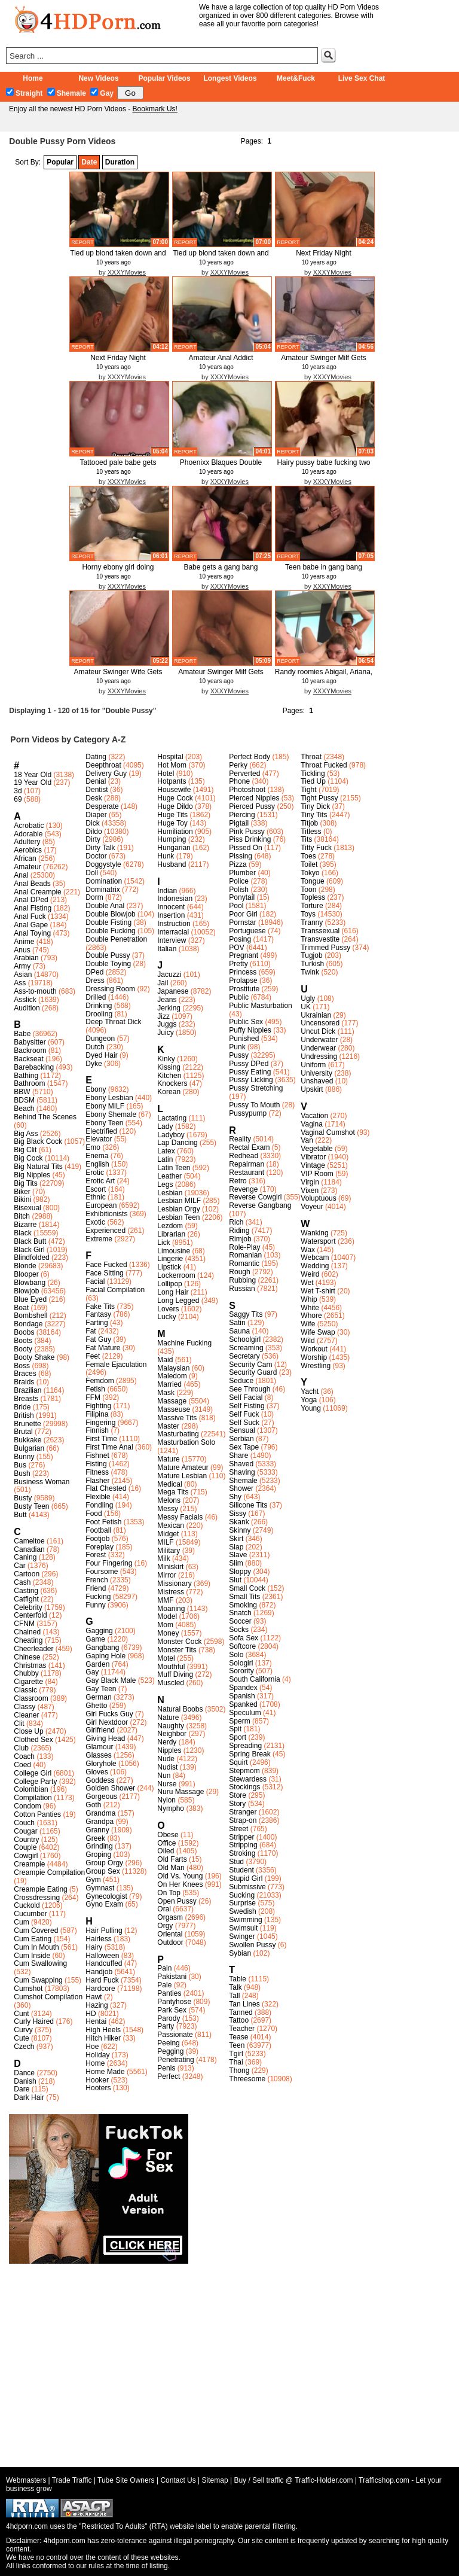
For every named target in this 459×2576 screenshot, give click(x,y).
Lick (163, 1242)
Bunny (24, 1457)
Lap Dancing (177, 1142)
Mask (166, 1393)
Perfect (168, 2076)
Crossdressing (37, 1897)
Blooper (26, 1274)
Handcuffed (103, 1963)
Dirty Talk (100, 848)
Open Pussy (176, 1901)
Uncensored (320, 1023)
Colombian (31, 1789)
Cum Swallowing (40, 1963)
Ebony (95, 1089)
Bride (22, 1407)
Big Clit (25, 1150)
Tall (234, 1996)
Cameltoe (29, 1541)
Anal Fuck (29, 916)
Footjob (97, 1538)
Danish (25, 2081)
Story (237, 1803)
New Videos (98, 78)
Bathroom (29, 1083)
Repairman (246, 1164)
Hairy (93, 1947)
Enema (96, 1156)
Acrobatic (29, 825)
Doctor (95, 856)
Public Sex (246, 1022)
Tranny (312, 922)
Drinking (98, 1005)
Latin (165, 1159)
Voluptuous (318, 1198)
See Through (249, 1389)
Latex (166, 1151)
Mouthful (171, 1666)
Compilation (32, 1798)
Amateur (27, 867)
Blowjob (26, 1291)
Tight (308, 789)
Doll (91, 873)
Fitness (97, 1472)
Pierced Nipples (254, 798)
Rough (239, 1272)
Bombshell (30, 1315)
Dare (21, 2089)
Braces (25, 1373)
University (316, 1073)
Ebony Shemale (110, 1114)
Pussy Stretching (256, 1088)
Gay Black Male (110, 1680)
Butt (20, 1515)
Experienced (105, 1230)
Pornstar (242, 922)
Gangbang (102, 1647)
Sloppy (240, 1571)
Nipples (169, 1750)
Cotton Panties (37, 1814)
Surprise (242, 1903)
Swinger (242, 1936)
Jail (162, 983)
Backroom (30, 1050)
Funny (95, 1605)
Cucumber (30, 1914)
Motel (166, 1658)
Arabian (26, 958)
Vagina (311, 1124)
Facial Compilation (115, 1290)
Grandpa (99, 1821)
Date (89, 162)
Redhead (243, 1156)
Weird (310, 1274)
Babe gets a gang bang (220, 567)
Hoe (92, 2046)
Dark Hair (29, 2097)
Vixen (310, 1190)
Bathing (26, 1075)
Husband (171, 864)
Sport (237, 1737)
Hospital (170, 757)
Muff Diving (175, 1674)
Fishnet (97, 1455)
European (101, 1205)
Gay (102, 93)
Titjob (309, 823)
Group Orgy (104, 1863)
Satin (237, 1323)
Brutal (23, 1431)
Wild (307, 1340)
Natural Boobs (180, 1709)
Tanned (240, 2012)
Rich (236, 1222)
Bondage (28, 1324)
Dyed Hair (101, 1055)
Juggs (166, 1024)
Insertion (171, 915)
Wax (308, 1250)
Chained (27, 1632)
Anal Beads (32, 883)
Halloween (102, 1955)
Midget (168, 1534)
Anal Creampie (37, 892)
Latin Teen (173, 1168)
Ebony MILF (104, 1106)
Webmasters (26, 2480)
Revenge (243, 1189)
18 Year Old (32, 775)
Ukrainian (316, 1015)
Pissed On (245, 848)
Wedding (315, 1266)
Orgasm (170, 1917)
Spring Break (249, 1754)
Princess (242, 972)
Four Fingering (108, 1563)
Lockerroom (176, 1275)
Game (95, 1639)
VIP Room (317, 1174)
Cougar (25, 1831)
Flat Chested (105, 1488)
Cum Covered (36, 1930)
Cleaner (26, 1715)
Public (239, 997)
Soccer (240, 1621)
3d (18, 791)
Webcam (315, 1257)
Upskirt (312, 1089)
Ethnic (95, 1197)
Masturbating (177, 1434)
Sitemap (215, 2480)
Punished (244, 1038)
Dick (92, 823)
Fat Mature (102, 1348)
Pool (236, 906)
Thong (239, 2070)
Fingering (100, 1422)
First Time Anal (109, 1447)
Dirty (92, 839)
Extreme (98, 1239)
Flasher (97, 1480)
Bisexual (27, 1208)
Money (168, 1633)
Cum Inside (32, 1955)
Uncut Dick (318, 1031)
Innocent (171, 907)
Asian (23, 974)
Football (98, 1530)
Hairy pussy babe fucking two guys (323, 467)
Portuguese (247, 931)
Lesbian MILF (179, 1200)
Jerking (168, 1008)
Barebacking (34, 1067)
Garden (97, 1664)
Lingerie (170, 1258)
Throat (311, 757)
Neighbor (171, 1733)
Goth (93, 1805)
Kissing (168, 1067)
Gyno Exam (104, 1904)
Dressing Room (110, 989)
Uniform (313, 1065)
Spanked (243, 1704)
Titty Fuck (316, 848)
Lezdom (170, 1226)
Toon (308, 889)
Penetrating (175, 2060)
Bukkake (27, 1440)
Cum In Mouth (36, 1947)
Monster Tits (176, 1650)
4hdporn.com (64, 2541)
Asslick (25, 999)
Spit (235, 1729)
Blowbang (29, 1282)
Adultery (27, 842)
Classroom (31, 1698)
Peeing (168, 2043)
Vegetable (316, 1148)
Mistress (170, 1592)
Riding (239, 1230)
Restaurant (246, 1172)
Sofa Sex (243, 1638)
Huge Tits (172, 815)
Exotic (95, 1222)
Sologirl (241, 1663)
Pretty (238, 964)
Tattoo (239, 2020)
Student (241, 1870)
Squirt (238, 1762)
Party (165, 2026)
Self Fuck (244, 1414)
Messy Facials (180, 1517)
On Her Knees (180, 1884)
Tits (306, 839)
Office (166, 1843)
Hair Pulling (103, 1930)
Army (22, 966)
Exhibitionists (106, 1214)
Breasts (26, 1398)
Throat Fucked (324, 765)
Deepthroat (103, 765)
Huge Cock (174, 798)
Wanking (314, 1233)
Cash (22, 1582)
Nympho (170, 1808)
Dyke (93, 1063)
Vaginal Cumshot (328, 1132)
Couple (25, 1847)
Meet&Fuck (296, 78)
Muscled (170, 1683)
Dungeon (100, 1038)
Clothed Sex (33, 1739)
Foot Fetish (103, 1522)
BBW (22, 1092)
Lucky (166, 1317)
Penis (166, 2068)
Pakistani (171, 1976)
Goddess (99, 1780)
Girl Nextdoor (106, 1722)
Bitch (22, 1216)
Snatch (240, 1613)
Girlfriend (100, 1730)
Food (93, 1513)
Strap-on (242, 1820)
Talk (235, 1987)
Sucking (242, 1895)
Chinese (27, 1657)
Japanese (172, 991)
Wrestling (316, 1366)
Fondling (99, 1505)
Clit (19, 1723)
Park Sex (171, 2010)
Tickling (313, 773)
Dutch (94, 1047)
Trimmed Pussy (325, 947)
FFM (92, 1397)
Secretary (244, 1356)
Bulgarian (29, 1448)
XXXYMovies (127, 272)
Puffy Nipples (250, 1030)
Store (237, 1795)
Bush (22, 1473)
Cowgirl (26, 1856)
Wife (308, 1324)
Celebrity (28, 1607)
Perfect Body (249, 757)
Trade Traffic (72, 2480)
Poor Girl (243, 914)
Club (21, 1748)
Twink (310, 972)
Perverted (244, 773)
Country (26, 1839)
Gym (92, 1879)
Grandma (100, 1813)
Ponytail (242, 897)
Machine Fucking (184, 1343)
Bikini (22, 1199)
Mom (165, 1625)
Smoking (243, 1605)
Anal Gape (31, 925)
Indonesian (174, 898)
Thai (236, 2062)
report (82, 242)
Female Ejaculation (115, 1364)
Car (19, 1565)
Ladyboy (170, 1135)
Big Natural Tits (38, 1166)
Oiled (165, 1851)
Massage (171, 1401)
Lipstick (169, 1267)
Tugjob (311, 955)
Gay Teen (100, 1689)
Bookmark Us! (155, 109)
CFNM (24, 1623)
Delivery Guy (106, 773)
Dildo (93, 831)
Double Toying (108, 964)
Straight (24, 93)
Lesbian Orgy (178, 1209)
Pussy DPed (248, 1063)
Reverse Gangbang (260, 1205)
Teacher (242, 2028)
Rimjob (240, 1239)
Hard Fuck (101, 1980)
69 (18, 799)
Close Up (28, 1731)
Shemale (66, 93)
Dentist (96, 789)
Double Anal (104, 906)
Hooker (97, 2080)
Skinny (239, 1530)
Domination (103, 881)
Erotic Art (100, 1181)
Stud (236, 1862)
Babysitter (29, 1042)
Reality (240, 1139)
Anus (22, 950)
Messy (167, 1509)
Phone (239, 781)
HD (90, 2013)
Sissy (237, 1513)
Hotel (165, 773)
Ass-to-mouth (35, 991)
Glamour (99, 1747)
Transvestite (320, 939)
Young (311, 1408)
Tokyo (310, 873)
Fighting (98, 1406)
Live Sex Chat (361, 78)
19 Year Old (32, 782)
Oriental (169, 1934)
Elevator (98, 1139)
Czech (24, 2046)
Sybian (240, 1953)
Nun (163, 1775)
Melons (168, 1500)
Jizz (163, 1016)
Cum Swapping (38, 1980)
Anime (24, 941)
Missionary (174, 1583)
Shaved (241, 1464)
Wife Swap (318, 1332)
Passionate (174, 2034)
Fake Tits (100, 1306)
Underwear (318, 1048)
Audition (26, 1008)
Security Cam (250, 1364)
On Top (168, 1893)
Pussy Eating (250, 1072)
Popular (60, 162)
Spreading (245, 1745)
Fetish (95, 1389)
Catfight (26, 1599)
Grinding (98, 1846)
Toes (308, 856)
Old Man (170, 1868)
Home (32, 78)
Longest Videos (229, 78)
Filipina (96, 1414)
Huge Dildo (174, 806)
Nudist (167, 1767)
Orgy (165, 1926)
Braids (24, 1382)
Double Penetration (116, 939)
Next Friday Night (323, 253)
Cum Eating (32, 1939)
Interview (171, 940)
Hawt (93, 1997)
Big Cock (28, 1158)
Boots (23, 1340)
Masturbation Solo (186, 1442)
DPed (94, 972)
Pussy (239, 1055)
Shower (241, 1488)
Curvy (23, 2030)
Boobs (24, 1332)
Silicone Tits (248, 1505)
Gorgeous (101, 1796)
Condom (27, 1806)
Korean (168, 1092)
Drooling (98, 1014)
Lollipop (169, 1284)
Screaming (246, 1348)
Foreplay (99, 1547)
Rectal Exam (249, 1147)
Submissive (247, 1887)
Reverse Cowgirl (255, 1197)
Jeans (166, 999)
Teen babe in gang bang (323, 567)
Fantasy (98, 1314)
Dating (95, 757)
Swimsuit (243, 1928)
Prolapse (243, 980)
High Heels (103, 2030)
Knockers (172, 1083)
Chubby (26, 1673)
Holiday (97, 2055)
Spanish (242, 1696)
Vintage (313, 1165)
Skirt (236, 1538)
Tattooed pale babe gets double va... (117, 467)
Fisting (95, 1464)
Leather (169, 1176)
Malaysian (173, 1368)
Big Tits (25, 1183)
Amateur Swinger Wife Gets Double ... (118, 676)
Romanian (245, 1255)
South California (254, 1679)
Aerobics (28, 850)
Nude (166, 1759)
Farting (96, 1323)
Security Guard (253, 1372)
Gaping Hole (105, 1656)
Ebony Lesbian (109, 1098)
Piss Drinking (250, 839)
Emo (92, 1147)
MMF (165, 1600)
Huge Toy (172, 823)
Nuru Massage (180, 1792)
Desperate (101, 806)
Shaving (242, 1472)
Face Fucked (106, 1264)
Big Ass (26, 1133)
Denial (95, 781)
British (23, 1415)
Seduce (241, 1381)
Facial (95, 1281)
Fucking (98, 1597)
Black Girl (29, 1250)
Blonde (25, 1266)
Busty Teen (31, 1506)
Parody (168, 2018)
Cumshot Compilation (48, 1997)
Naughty (170, 1726)
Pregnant (243, 955)
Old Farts (171, 1859)
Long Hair (172, 1292)
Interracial (173, 932)
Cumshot (28, 1988)
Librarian (171, 1234)
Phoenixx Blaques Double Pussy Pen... (221, 467)
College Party (35, 1781)
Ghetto (96, 1705)
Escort (95, 1189)
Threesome (247, 2079)
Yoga (309, 1400)
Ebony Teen (104, 1123)
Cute (21, 2038)
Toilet (309, 864)
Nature (168, 1717)
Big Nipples (32, 1175)
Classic (25, 1690)
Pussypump (248, 1113)
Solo (236, 1655)
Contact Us (177, 2480)
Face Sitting (104, 1273)
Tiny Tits (314, 815)
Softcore (242, 1646)
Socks (239, 1629)
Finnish (97, 1430)
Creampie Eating (40, 1889)
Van (307, 1140)
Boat (21, 1308)
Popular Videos (164, 78)
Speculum (245, 1713)
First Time (101, 1439)
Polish (239, 889)
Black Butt (30, 1241)
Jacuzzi (169, 974)
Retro (237, 1181)
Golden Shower (110, 1788)
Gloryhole (100, 1763)
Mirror (166, 1575)
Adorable (28, 834)
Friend (95, 1588)
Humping (171, 839)
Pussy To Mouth (254, 1105)
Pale (164, 1985)
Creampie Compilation (49, 1872)
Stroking (242, 1853)
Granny (97, 1830)
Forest (95, 1555)
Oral (164, 1909)
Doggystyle (103, 864)
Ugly (308, 998)
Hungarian (173, 848)
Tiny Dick (315, 806)
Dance (24, 2073)
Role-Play (244, 1247)
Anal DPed (31, 900)
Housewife (174, 789)
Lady (165, 1126)
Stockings (244, 1787)
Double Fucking (110, 931)
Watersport (318, 1241)
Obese (167, 1835)
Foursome (101, 1571)
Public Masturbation (260, 1005)
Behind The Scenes (45, 1117)
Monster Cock (179, 1641)
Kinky (166, 1059)
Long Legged (178, 1300)
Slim (236, 1563)
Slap (236, 1547)
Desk (93, 798)
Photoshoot (247, 789)
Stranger (242, 1812)
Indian (167, 891)
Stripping (243, 1845)
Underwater (319, 1040)
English (97, 1164)
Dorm (94, 897)
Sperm (239, 1721)
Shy (235, 1497)
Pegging (170, 2051)
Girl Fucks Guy (109, 1714)
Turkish (312, 964)
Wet (307, 1282)
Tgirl (236, 2054)
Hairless (98, 1939)
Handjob (98, 1972)
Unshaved (317, 1081)
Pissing (240, 856)
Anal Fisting (32, 908)
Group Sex (102, 1871)
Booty (23, 1349)
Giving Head (105, 1738)
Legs (165, 1184)
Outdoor (170, 1942)
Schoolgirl (245, 1339)
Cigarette (28, 1681)
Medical (169, 1484)
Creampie (29, 1864)
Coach (24, 1756)
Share (238, 1455)
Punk (237, 1047)
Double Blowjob (110, 914)
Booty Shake (34, 1357)
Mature (168, 1459)
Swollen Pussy (252, 1945)
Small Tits (244, 1597)
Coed (22, 1765)
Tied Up (313, 781)
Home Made (104, 2072)
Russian (242, 1288)
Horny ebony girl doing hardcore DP (118, 571)
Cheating (28, 1640)
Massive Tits (177, 1418)
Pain (164, 1968)
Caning (25, 1557)
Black (22, 1233)
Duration (119, 162)
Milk (163, 1558)
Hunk (165, 856)
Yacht (310, 1391)
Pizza (237, 864)
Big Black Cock (38, 1141)
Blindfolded (31, 1257)
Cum (21, 1922)
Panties (169, 1993)
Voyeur (312, 1206)
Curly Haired (34, 2021)
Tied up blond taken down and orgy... (118, 257)
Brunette (27, 1424)
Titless (311, 831)
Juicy (165, 1032)
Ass (20, 983)
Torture (312, 906)
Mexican (170, 1525)
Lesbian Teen (178, 1217)
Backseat (28, 1059)
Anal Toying (32, 933)
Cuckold (26, 1905)
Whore (311, 1315)
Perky (238, 765)
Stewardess (248, 1779)
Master (168, 1426)
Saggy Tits (245, 1314)
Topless (313, 897)
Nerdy (166, 1742)
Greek (95, 1838)
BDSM (24, 1100)
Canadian (29, 1549)
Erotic (94, 1172)
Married (169, 1384)
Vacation (314, 1116)
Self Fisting (246, 1406)
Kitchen (169, 1075)
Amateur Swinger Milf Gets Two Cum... (323, 362)
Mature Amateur (182, 1467)
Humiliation (174, 831)
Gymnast (99, 1888)
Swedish (242, 1911)
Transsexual (320, 931)
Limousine (173, 1251)
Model (167, 1616)
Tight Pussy (319, 798)
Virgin (310, 1182)
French (96, 1580)
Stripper (241, 1837)
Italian (166, 949)
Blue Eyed (30, 1299)
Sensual (242, 1430)
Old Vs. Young (180, 1876)
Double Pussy (107, 955)
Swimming (245, 1920)
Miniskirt (170, 1567)
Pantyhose (174, 2002)
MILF (165, 1542)
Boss (22, 1366)
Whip (309, 1299)
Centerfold (30, 1615)
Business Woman (41, 1482)
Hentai (95, 2021)
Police (239, 881)
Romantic (244, 1263)
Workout (314, 1349)
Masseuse (173, 1409)
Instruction (173, 923)
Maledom (171, 1376)
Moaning (171, 1608)
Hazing (96, 2005)
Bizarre (25, 1224)
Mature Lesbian (182, 1476)
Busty (23, 1498)
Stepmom (244, 1771)
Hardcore (100, 1988)
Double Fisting (108, 922)
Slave (238, 1555)
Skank (239, 1522)
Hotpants (171, 781)
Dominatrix (102, 889)
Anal (21, 875)
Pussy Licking (251, 1080)
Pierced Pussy (252, 806)
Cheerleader (33, 1649)
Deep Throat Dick (113, 1022)
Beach (24, 1108)
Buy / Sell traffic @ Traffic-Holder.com (293, 2480)
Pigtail (239, 823)
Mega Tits (172, 1492)
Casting (26, 1591)
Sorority (241, 1671)
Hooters (98, 2088)
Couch (24, 1823)
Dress (94, 980)
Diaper (95, 815)
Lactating (171, 1118)
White (310, 1308)
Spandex (243, 1687)
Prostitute (244, 989)
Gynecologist (106, 1896)
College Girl (32, 1773)
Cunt (21, 2013)
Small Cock (247, 1588)
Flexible (97, 1497)
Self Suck (244, 1422)
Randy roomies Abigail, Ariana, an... (323, 676)
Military (168, 1550)
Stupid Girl (245, 1878)
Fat (90, 1331)
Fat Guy (98, 1339)
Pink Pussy (246, 831)
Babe (22, 1034)
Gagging (98, 1631)
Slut (235, 1580)
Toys (308, 914)
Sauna (239, 1331)
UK (306, 1007)
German (98, 1697)
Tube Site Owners (126, 2480)
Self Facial (245, 1397)
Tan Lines (244, 2004)
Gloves (96, 1772)
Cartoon (26, 1574)
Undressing (319, 1056)
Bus (20, 1465)
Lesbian (169, 1193)
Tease (238, 2037)
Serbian (241, 1439)
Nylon (166, 1800)
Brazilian (27, 1390)
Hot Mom (171, 765)
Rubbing (242, 1280)
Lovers (168, 1309)
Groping (98, 1854)
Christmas (30, 1665)
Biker (22, 1191)
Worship (314, 1357)
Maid (165, 1360)
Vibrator (313, 1157)
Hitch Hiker (103, 2038)
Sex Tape (244, 1447)
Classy (24, 1707)
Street (238, 1829)
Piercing (242, 815)
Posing (240, 939)
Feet (92, 1356)
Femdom (99, 1381)
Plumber (242, 873)
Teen (236, 2045)
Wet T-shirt (318, 1291)
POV (236, 947)
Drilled (95, 997)
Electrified (101, 1131)
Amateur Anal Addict (220, 358)
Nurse (166, 1784)
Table (237, 1979)
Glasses (98, 1755)
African (25, 858)
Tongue (312, 881)
